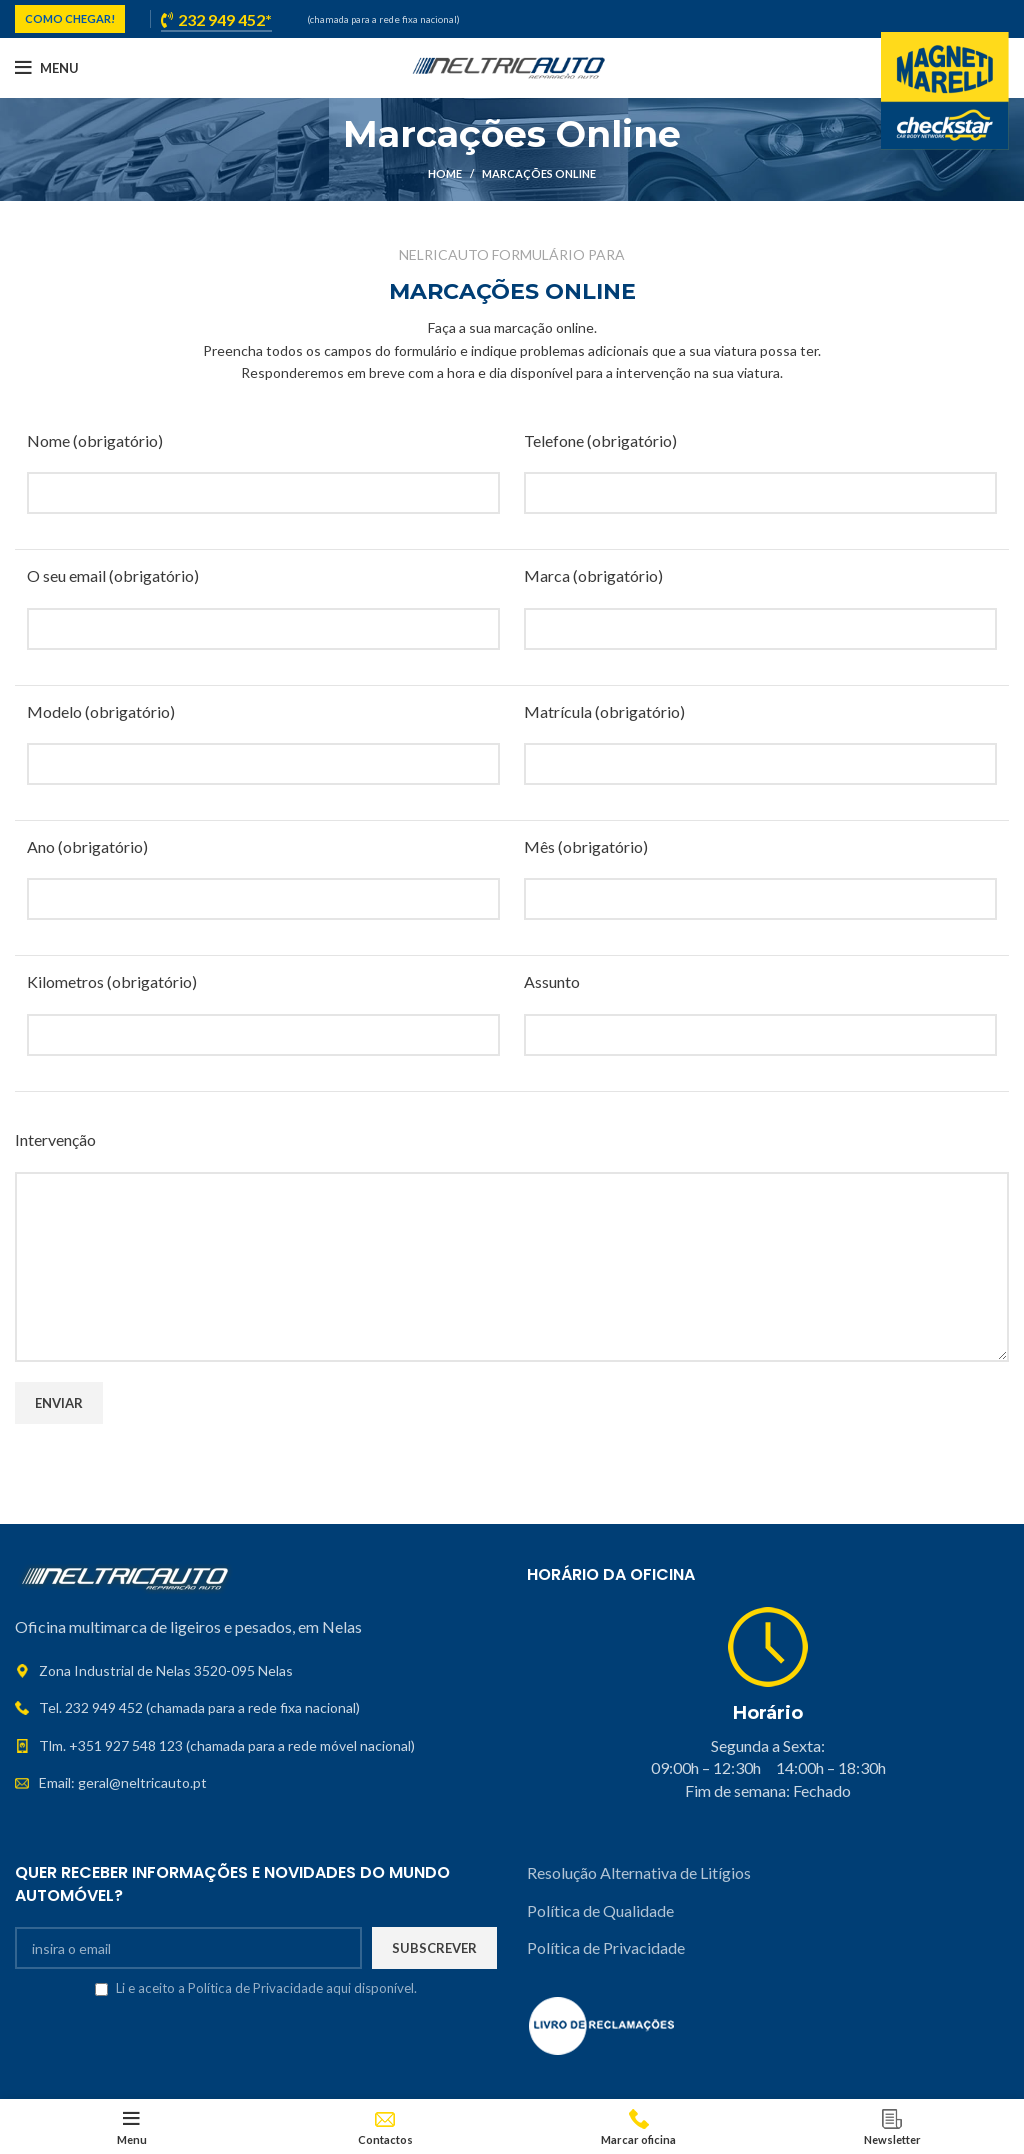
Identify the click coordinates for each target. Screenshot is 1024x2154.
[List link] (256, 1708)
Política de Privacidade (606, 1947)
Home (445, 173)
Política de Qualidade (600, 1910)
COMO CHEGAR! (70, 18)
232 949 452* (216, 20)
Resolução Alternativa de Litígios (640, 1872)
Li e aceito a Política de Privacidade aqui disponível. (266, 1988)
